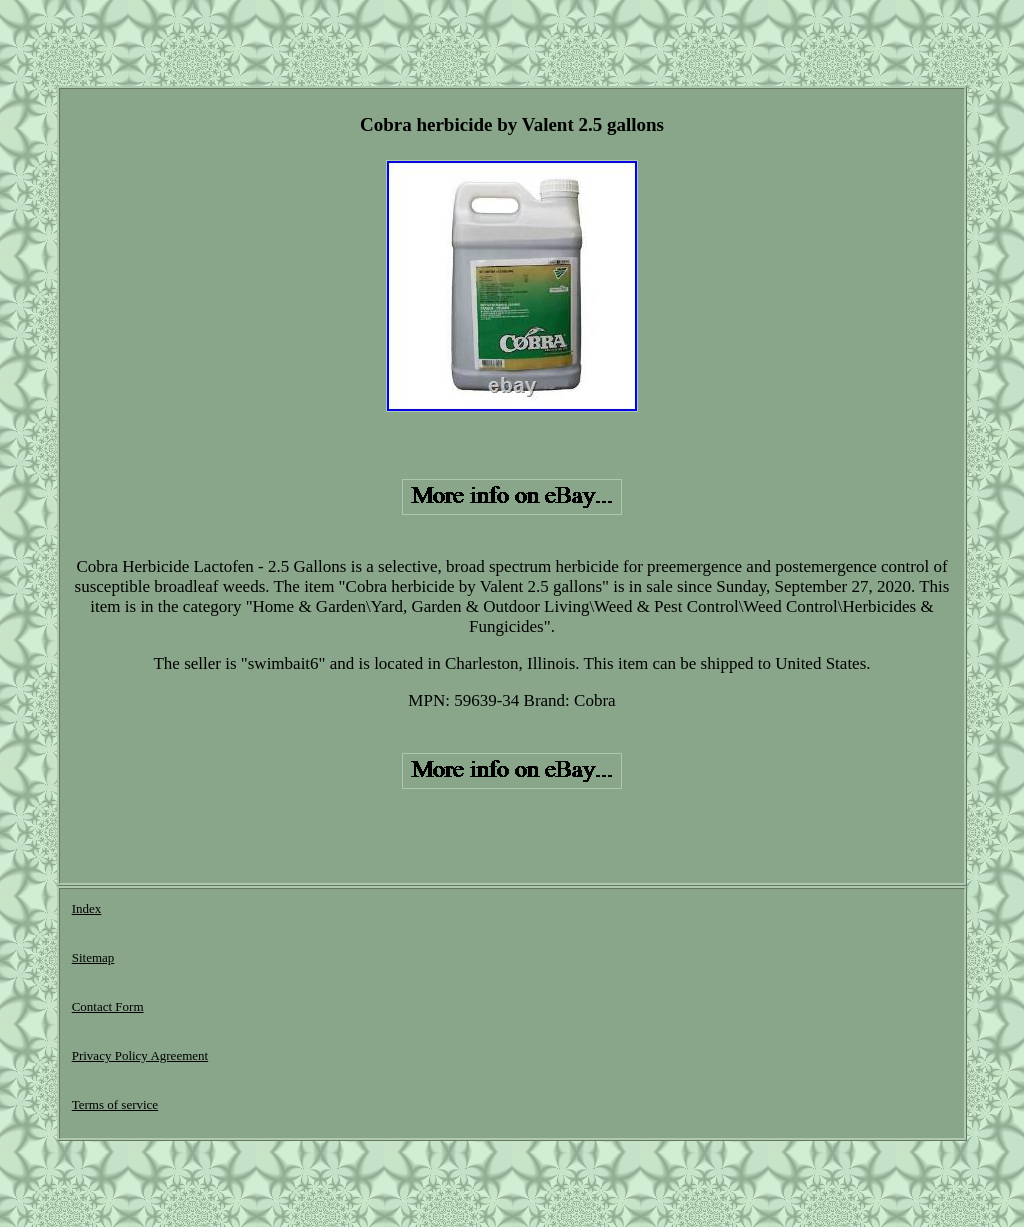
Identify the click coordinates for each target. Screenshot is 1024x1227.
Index (87, 908)
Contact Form (108, 1006)
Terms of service (115, 1104)
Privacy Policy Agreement (140, 1055)
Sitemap (93, 957)
